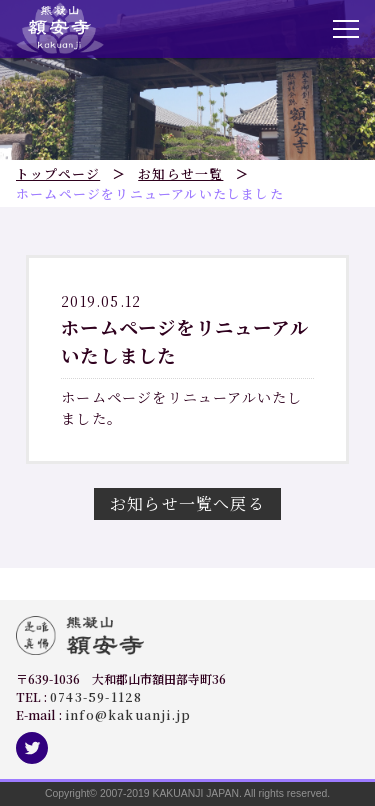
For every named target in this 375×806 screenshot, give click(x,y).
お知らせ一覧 (180, 173)
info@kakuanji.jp (128, 714)
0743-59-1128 (96, 696)
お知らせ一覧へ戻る (187, 503)
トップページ (58, 173)
